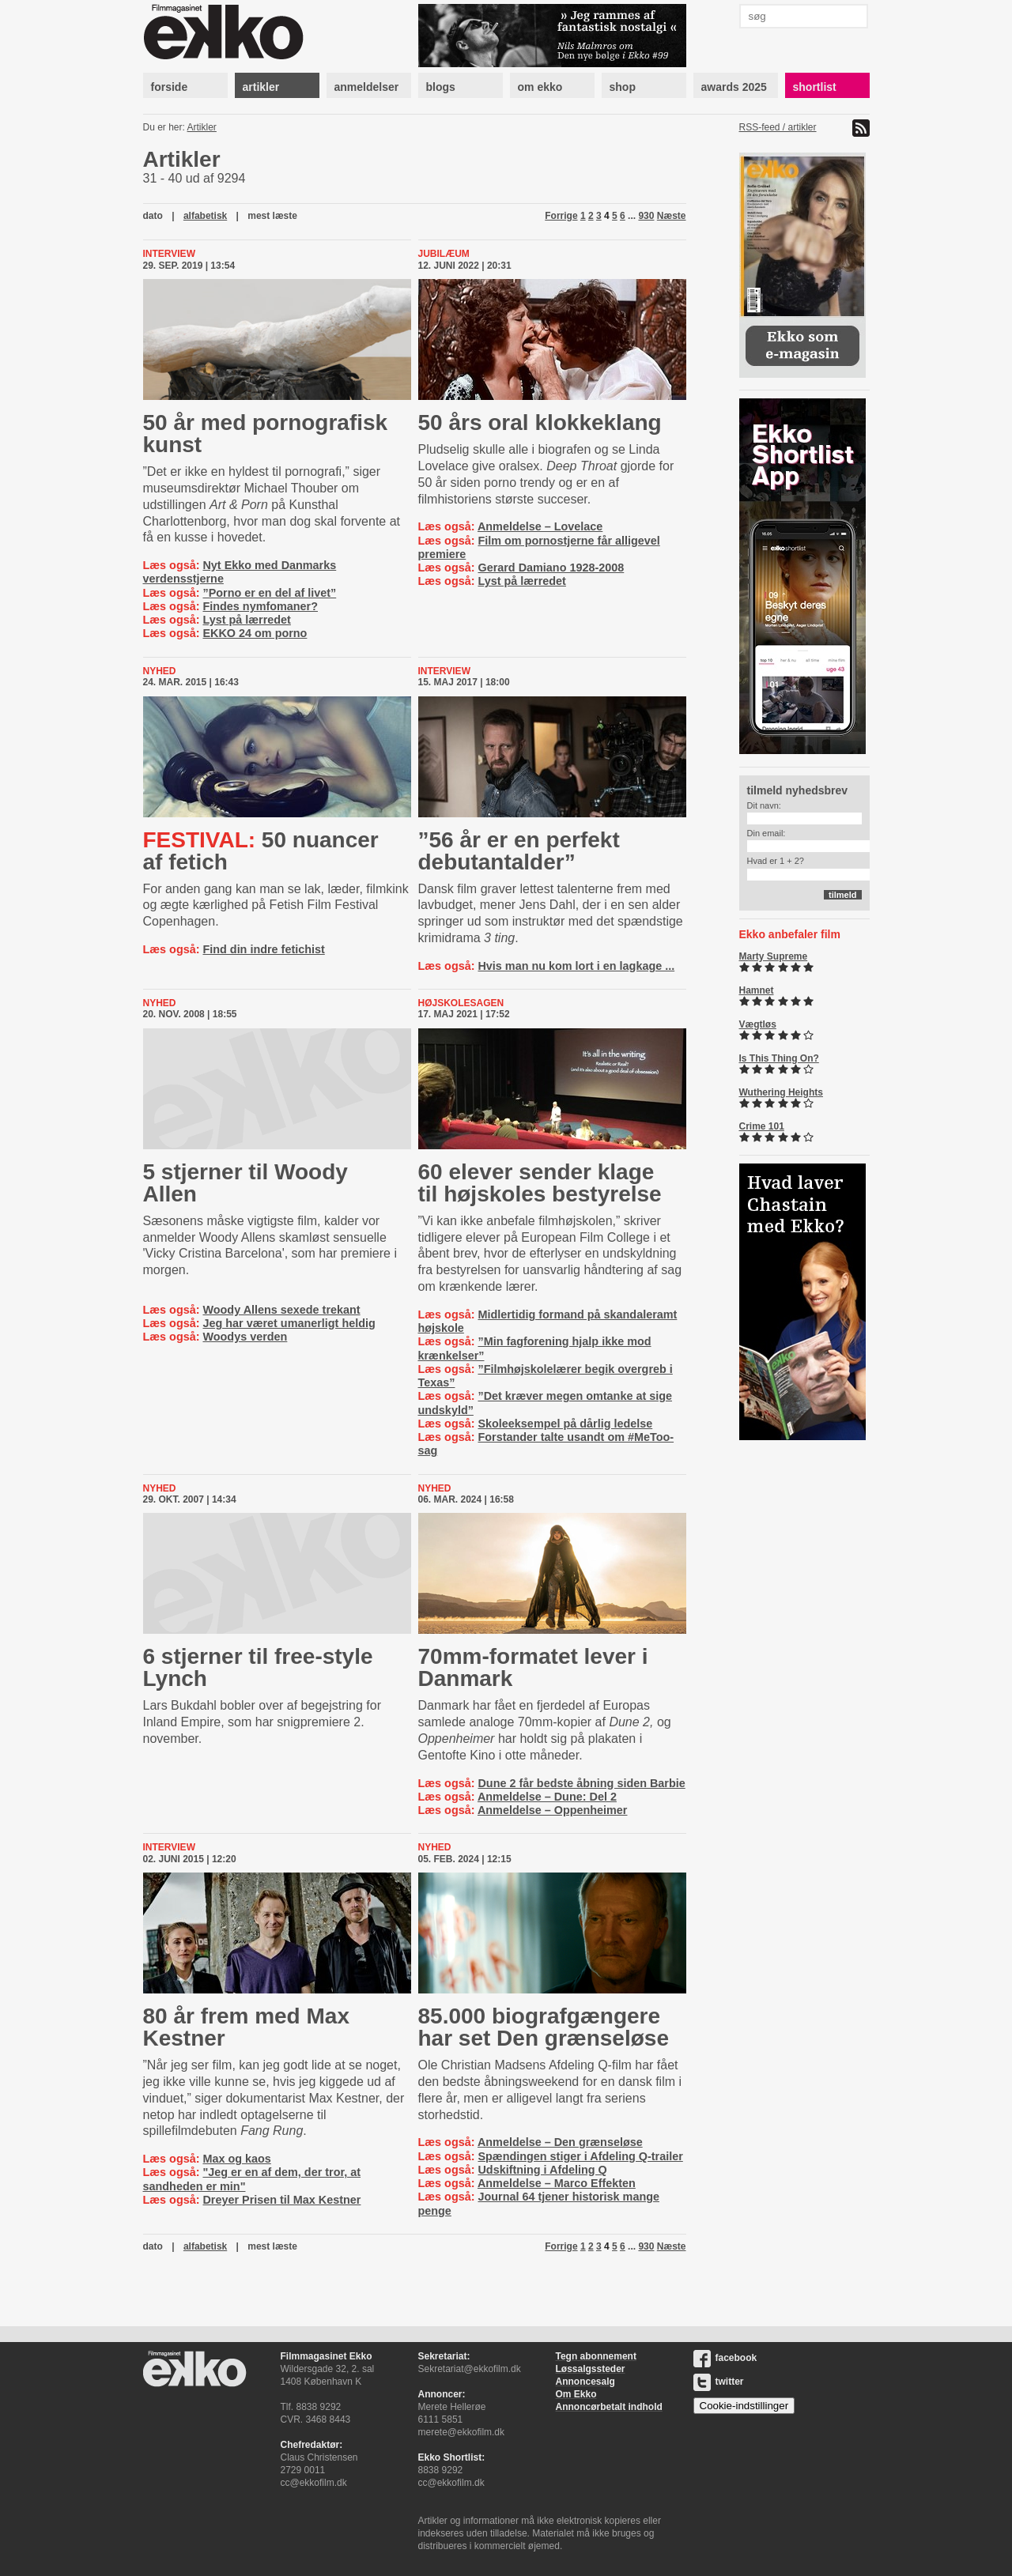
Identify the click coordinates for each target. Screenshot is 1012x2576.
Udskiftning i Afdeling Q (542, 2169)
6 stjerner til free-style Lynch (258, 1667)
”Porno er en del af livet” (269, 592)
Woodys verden (244, 1336)
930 (646, 215)
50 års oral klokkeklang (540, 422)
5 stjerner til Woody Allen (245, 1183)
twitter (718, 2381)
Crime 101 (761, 1126)
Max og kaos (236, 2158)
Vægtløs (757, 1024)
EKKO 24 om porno (254, 633)
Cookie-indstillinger (744, 2406)
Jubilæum (444, 253)
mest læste (272, 215)
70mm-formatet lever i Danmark (533, 1667)
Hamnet (756, 990)
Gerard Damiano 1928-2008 (551, 567)
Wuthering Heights (781, 1092)
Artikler (202, 127)
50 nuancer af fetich (261, 851)
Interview (169, 253)
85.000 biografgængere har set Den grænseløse (543, 2027)
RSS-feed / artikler (778, 127)
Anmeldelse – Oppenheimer (553, 1810)
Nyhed (159, 671)
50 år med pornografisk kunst (265, 433)
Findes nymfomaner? (260, 606)
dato (153, 215)
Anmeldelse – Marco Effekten (557, 2183)
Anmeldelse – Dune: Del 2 (547, 1796)
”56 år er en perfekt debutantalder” (519, 851)
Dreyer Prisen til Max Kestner (281, 2199)
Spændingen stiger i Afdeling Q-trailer (580, 2156)
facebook (725, 2358)
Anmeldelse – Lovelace (540, 526)
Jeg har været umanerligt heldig (288, 1323)
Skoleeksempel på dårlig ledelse (565, 1423)
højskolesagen (461, 1003)
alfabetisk (205, 215)
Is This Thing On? (779, 1058)
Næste (671, 215)
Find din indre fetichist (263, 949)
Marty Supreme (773, 956)
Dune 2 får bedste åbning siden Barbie (581, 1783)
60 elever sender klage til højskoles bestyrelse (540, 1183)
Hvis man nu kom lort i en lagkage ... (576, 966)
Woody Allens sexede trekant (281, 1309)
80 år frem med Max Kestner (246, 2027)
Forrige (561, 215)
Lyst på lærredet (246, 619)
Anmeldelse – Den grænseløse (560, 2142)
